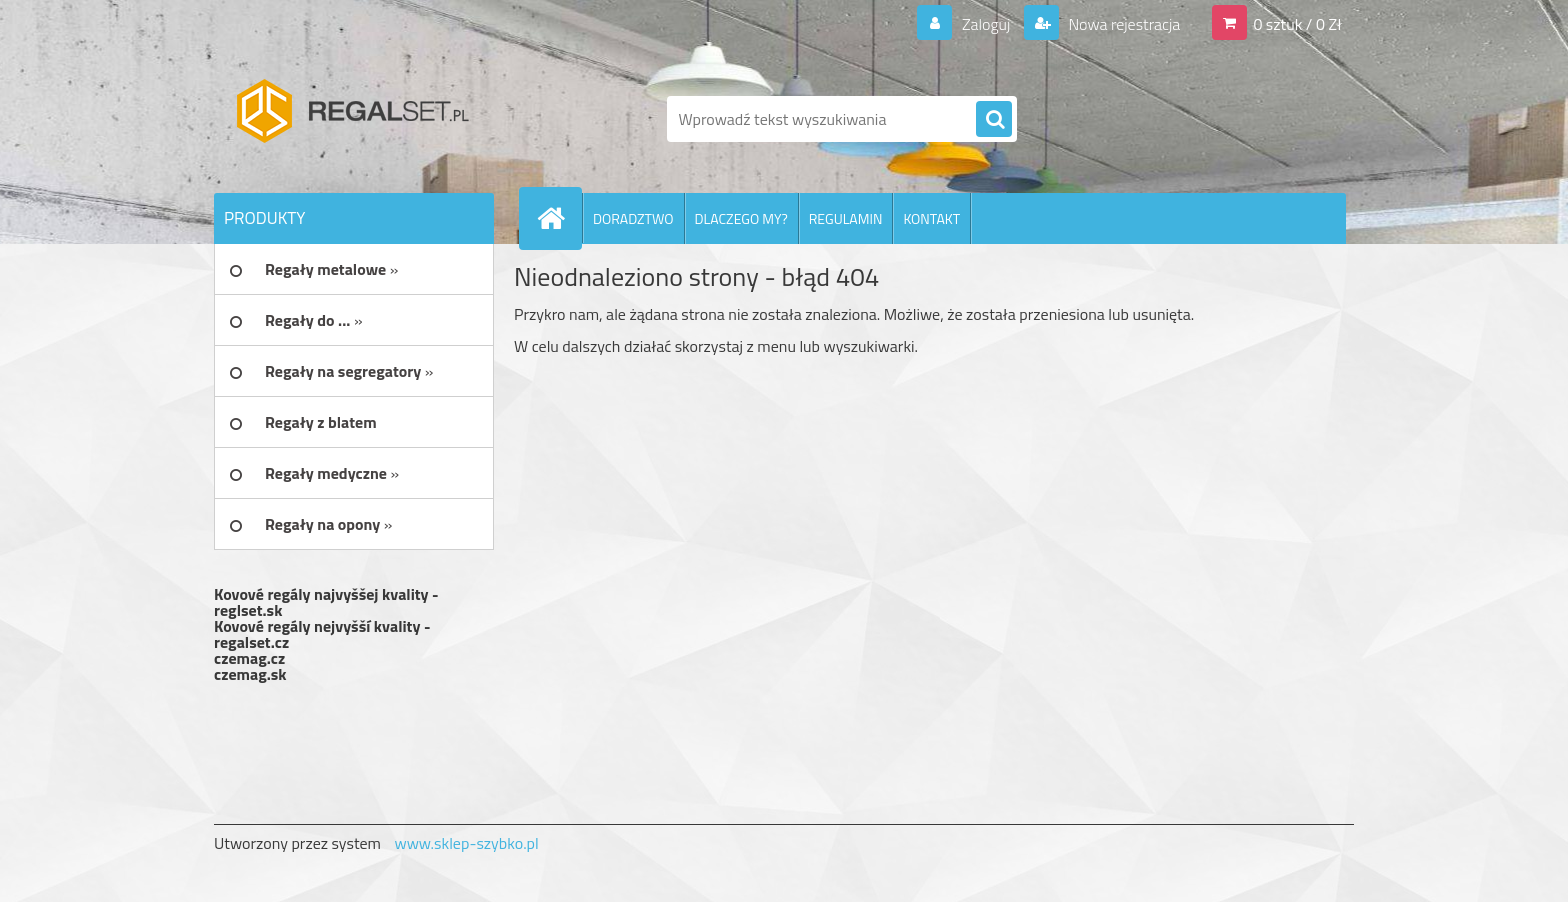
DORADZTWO (633, 218)
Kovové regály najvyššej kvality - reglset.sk (326, 602)
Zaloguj (985, 24)
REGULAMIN (846, 218)
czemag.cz (249, 658)
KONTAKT (931, 218)
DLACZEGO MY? (741, 218)
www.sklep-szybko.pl (466, 843)
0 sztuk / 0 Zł (1297, 24)
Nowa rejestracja (1122, 24)
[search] (994, 120)
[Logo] (351, 119)
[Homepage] (559, 218)
